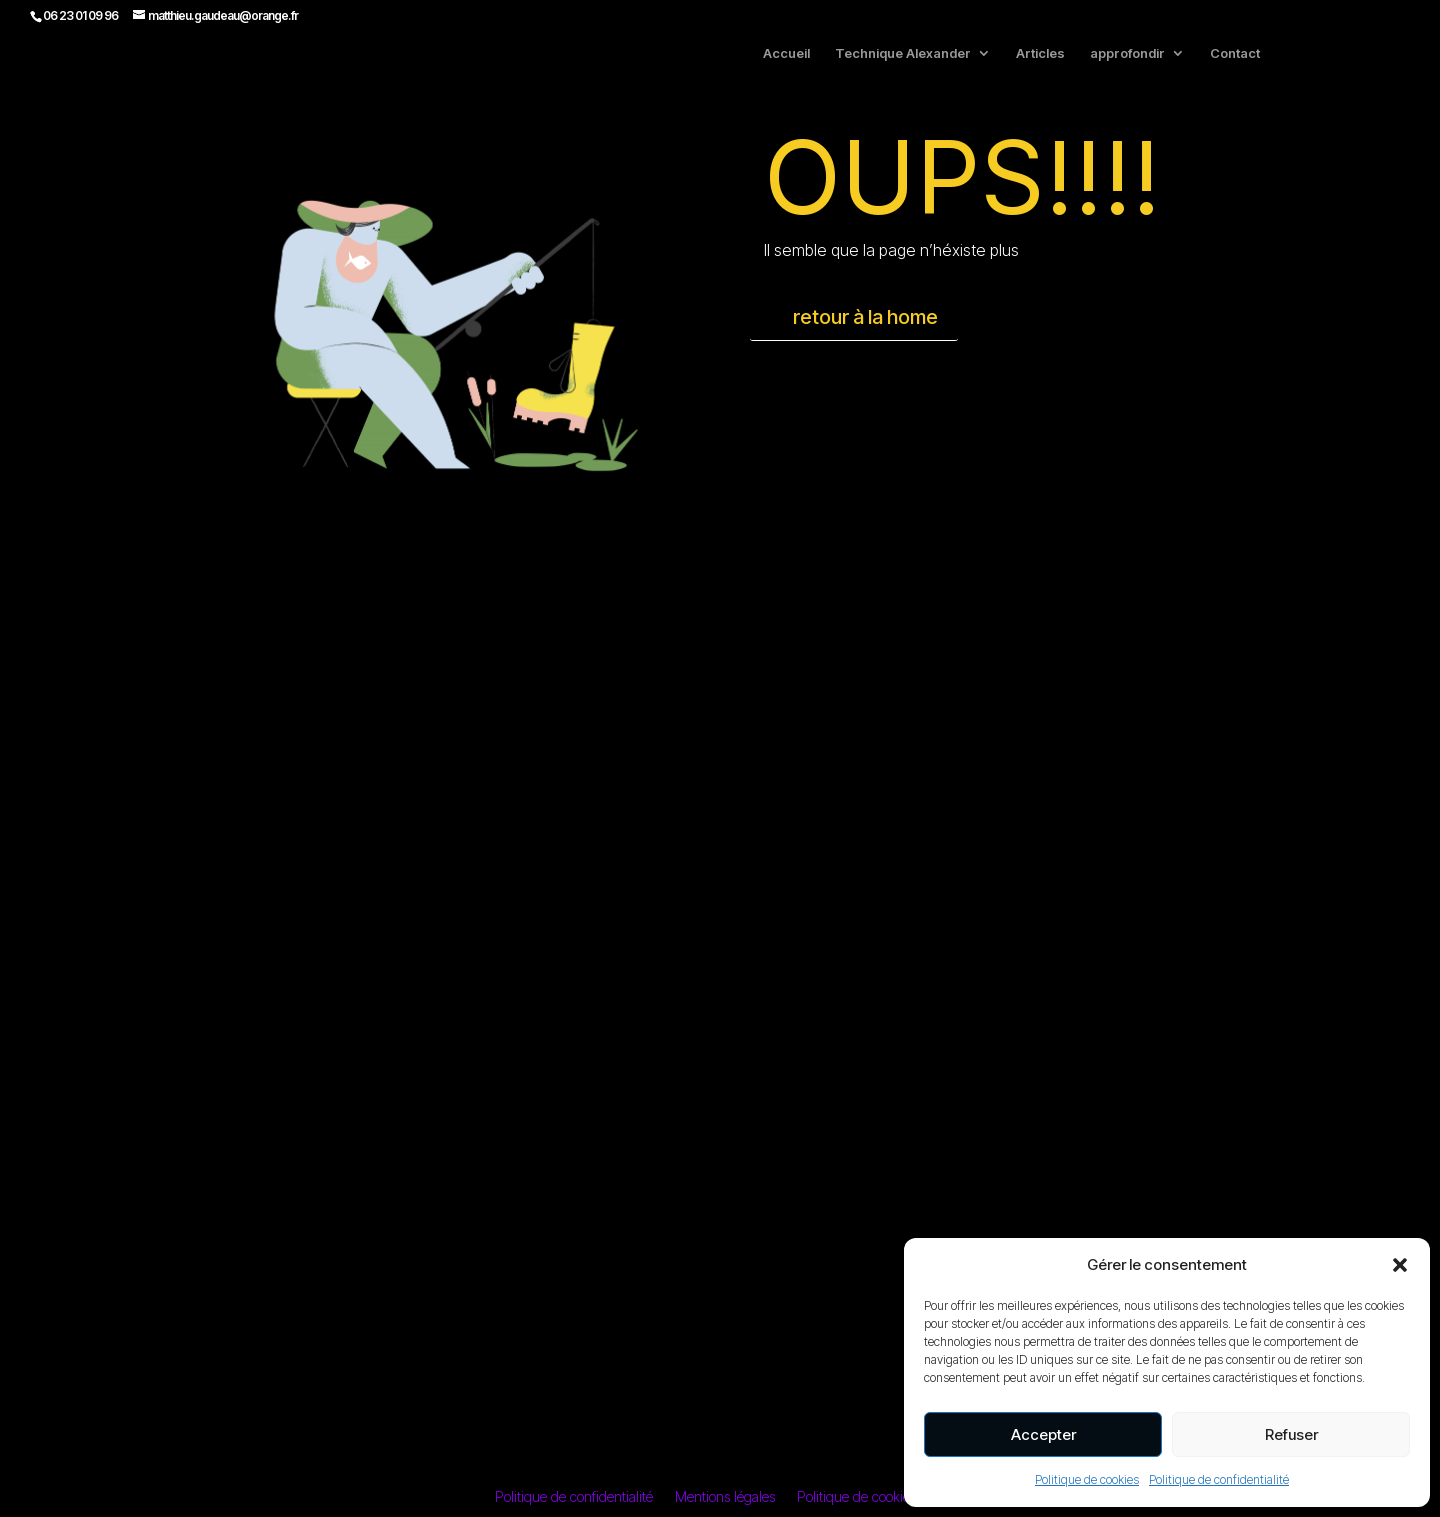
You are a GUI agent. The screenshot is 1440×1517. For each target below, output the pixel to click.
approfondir (1127, 53)
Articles (1040, 53)
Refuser (1291, 1434)
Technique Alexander (903, 53)
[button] (1400, 1265)
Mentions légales (725, 1497)
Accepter (1043, 1434)
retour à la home (865, 317)
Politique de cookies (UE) (871, 1497)
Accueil (786, 53)
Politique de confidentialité (1219, 1479)
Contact (1235, 53)
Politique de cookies (1087, 1479)
